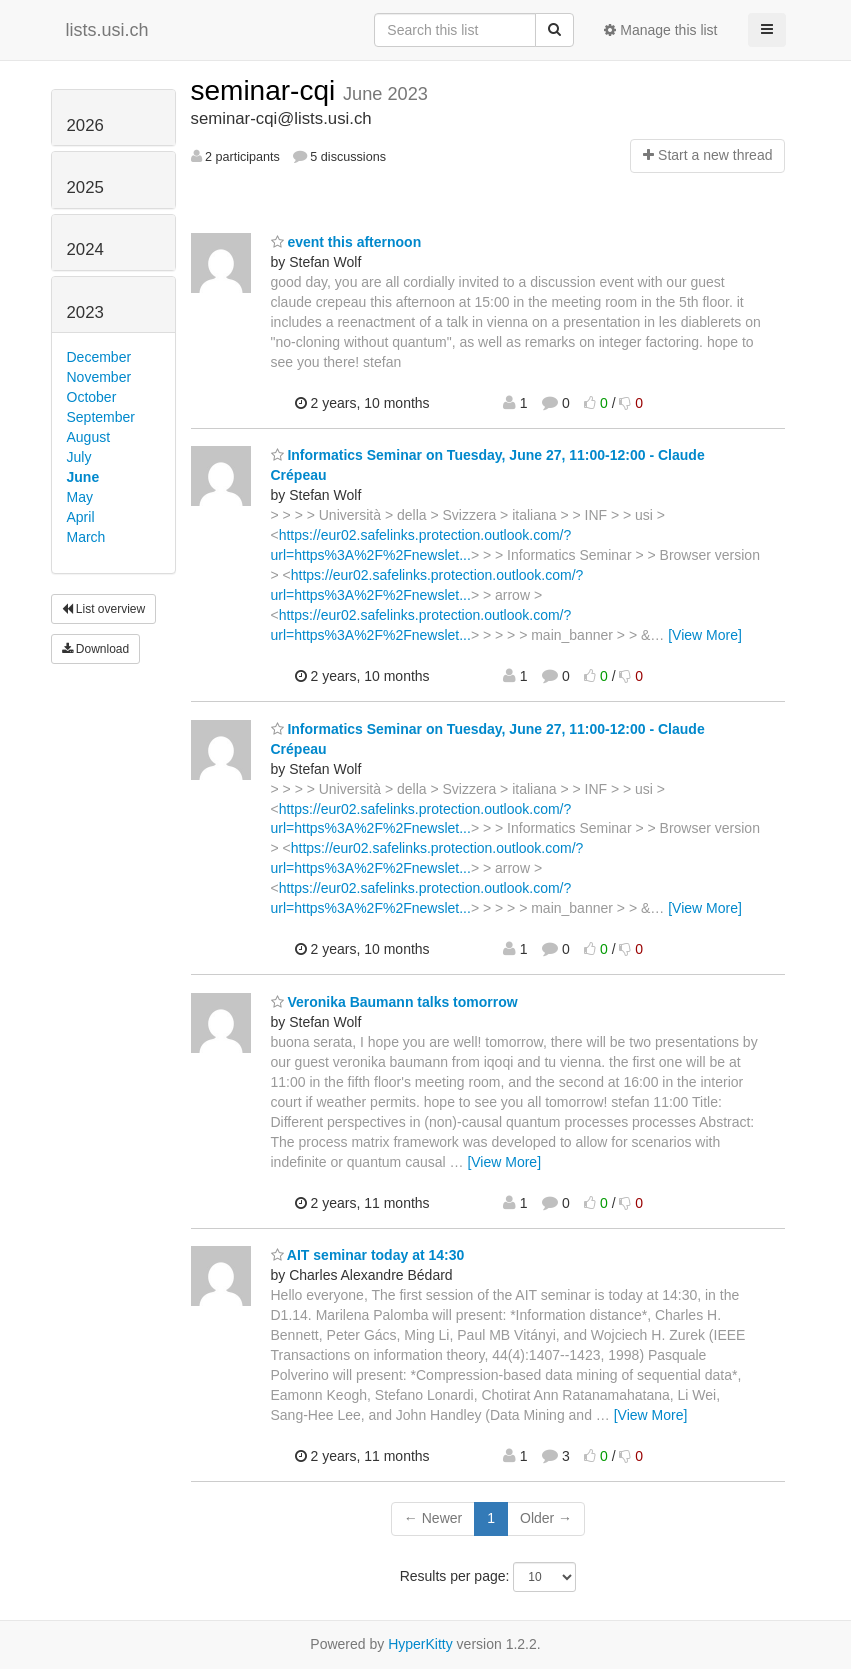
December (99, 357)
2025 (85, 187)
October (92, 397)
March (86, 537)
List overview (104, 609)
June (83, 477)
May (80, 497)
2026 (85, 125)
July (79, 457)
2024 (85, 249)
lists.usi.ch (107, 30)
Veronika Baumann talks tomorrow (394, 1002)
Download (96, 649)
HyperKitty (420, 1644)
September (101, 417)
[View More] (705, 635)
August (89, 437)
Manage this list (660, 30)
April (81, 517)
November (99, 377)
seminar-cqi (267, 90)
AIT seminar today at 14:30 (368, 1255)
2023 (85, 312)
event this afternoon (346, 242)
